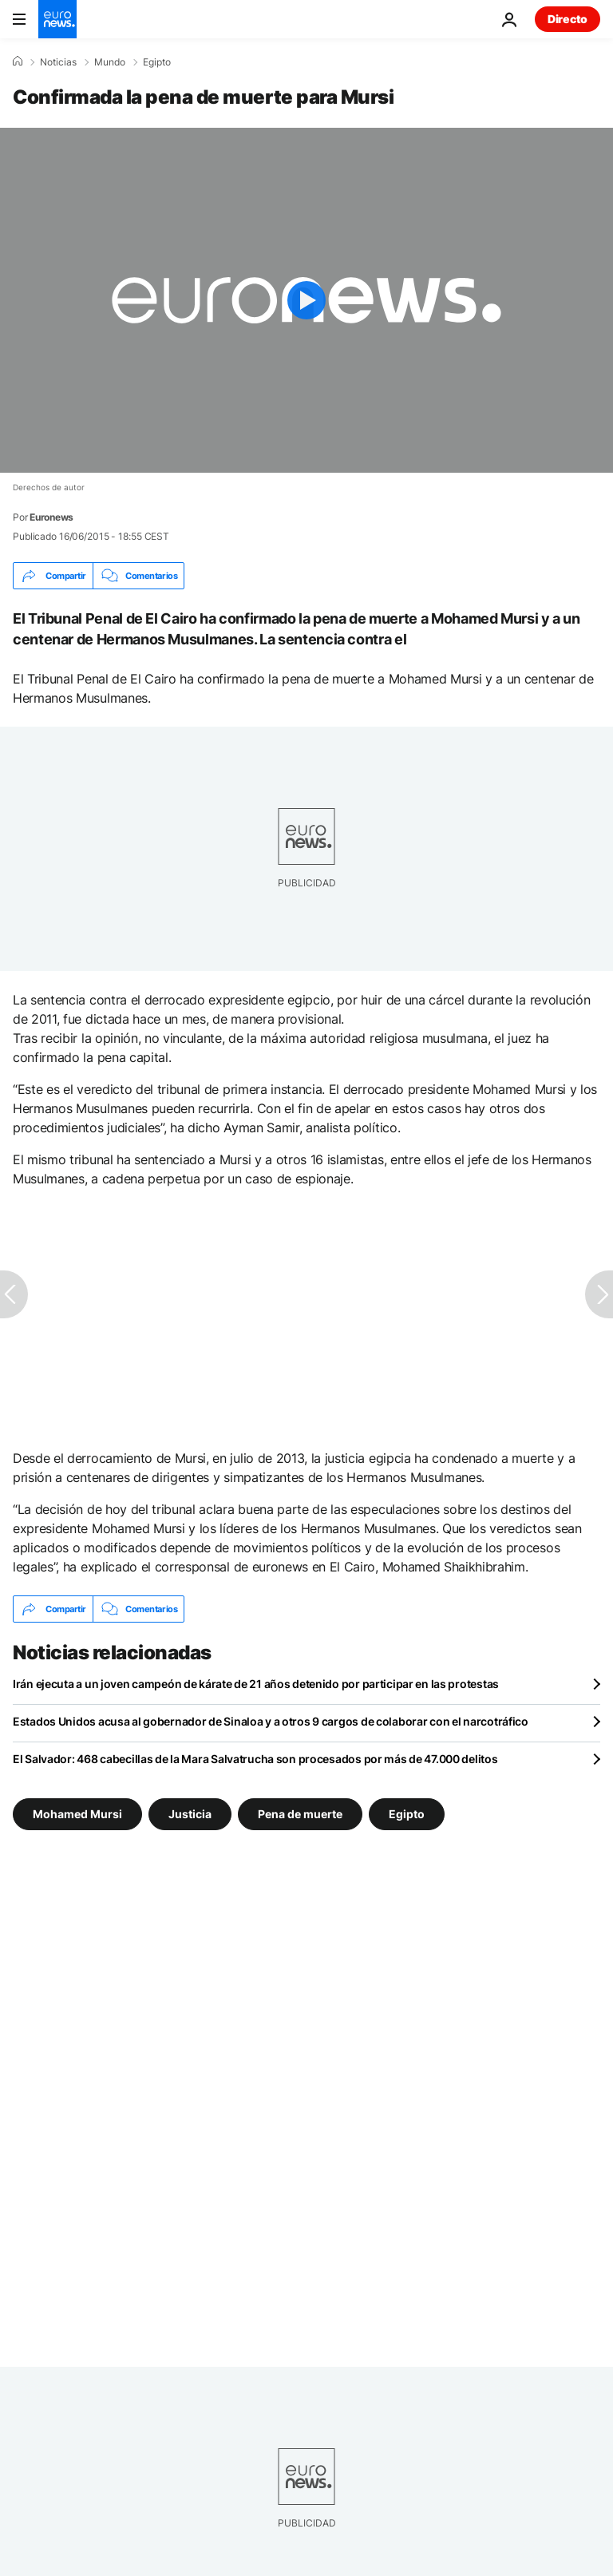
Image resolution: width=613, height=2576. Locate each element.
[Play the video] (306, 300)
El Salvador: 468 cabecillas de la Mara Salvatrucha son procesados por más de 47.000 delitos (255, 1759)
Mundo (109, 62)
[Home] (17, 61)
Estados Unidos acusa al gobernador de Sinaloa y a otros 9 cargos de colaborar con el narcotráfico (270, 1721)
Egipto (157, 62)
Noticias (58, 62)
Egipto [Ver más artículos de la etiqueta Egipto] (407, 1814)
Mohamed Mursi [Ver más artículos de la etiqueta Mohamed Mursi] (77, 1814)
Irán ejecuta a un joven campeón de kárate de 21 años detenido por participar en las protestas (256, 1683)
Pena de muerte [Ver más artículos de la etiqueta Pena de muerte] (300, 1814)
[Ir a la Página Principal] (57, 19)
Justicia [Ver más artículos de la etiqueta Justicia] (190, 1814)
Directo (567, 19)
